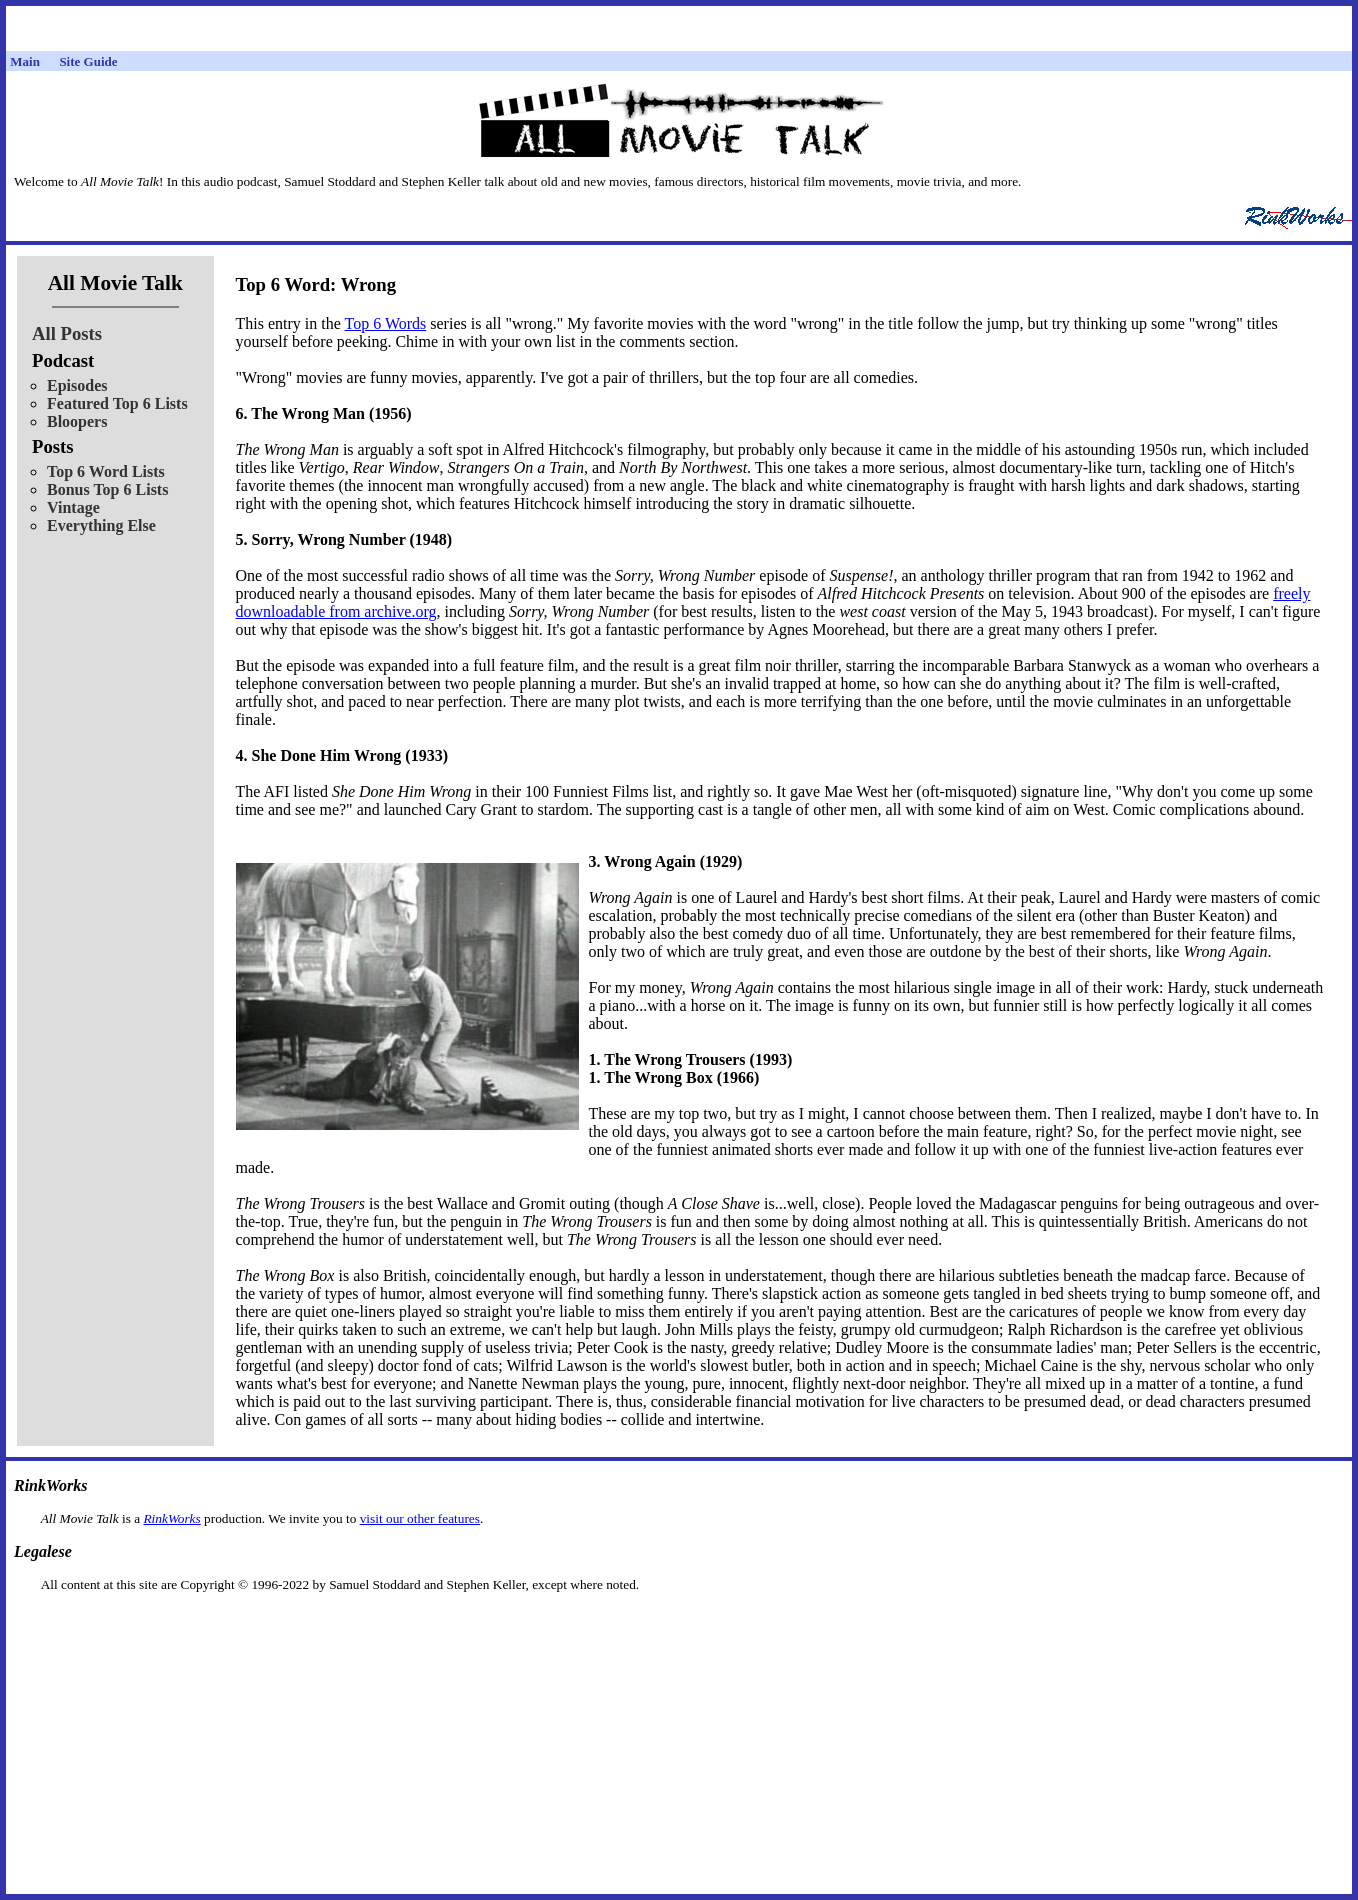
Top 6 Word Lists (106, 471)
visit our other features (420, 1518)
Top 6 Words (386, 323)
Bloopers (77, 421)
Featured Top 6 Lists (117, 403)
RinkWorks (171, 1518)
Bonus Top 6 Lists (107, 489)
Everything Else (101, 525)
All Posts (67, 333)
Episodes (77, 385)
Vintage (73, 507)
